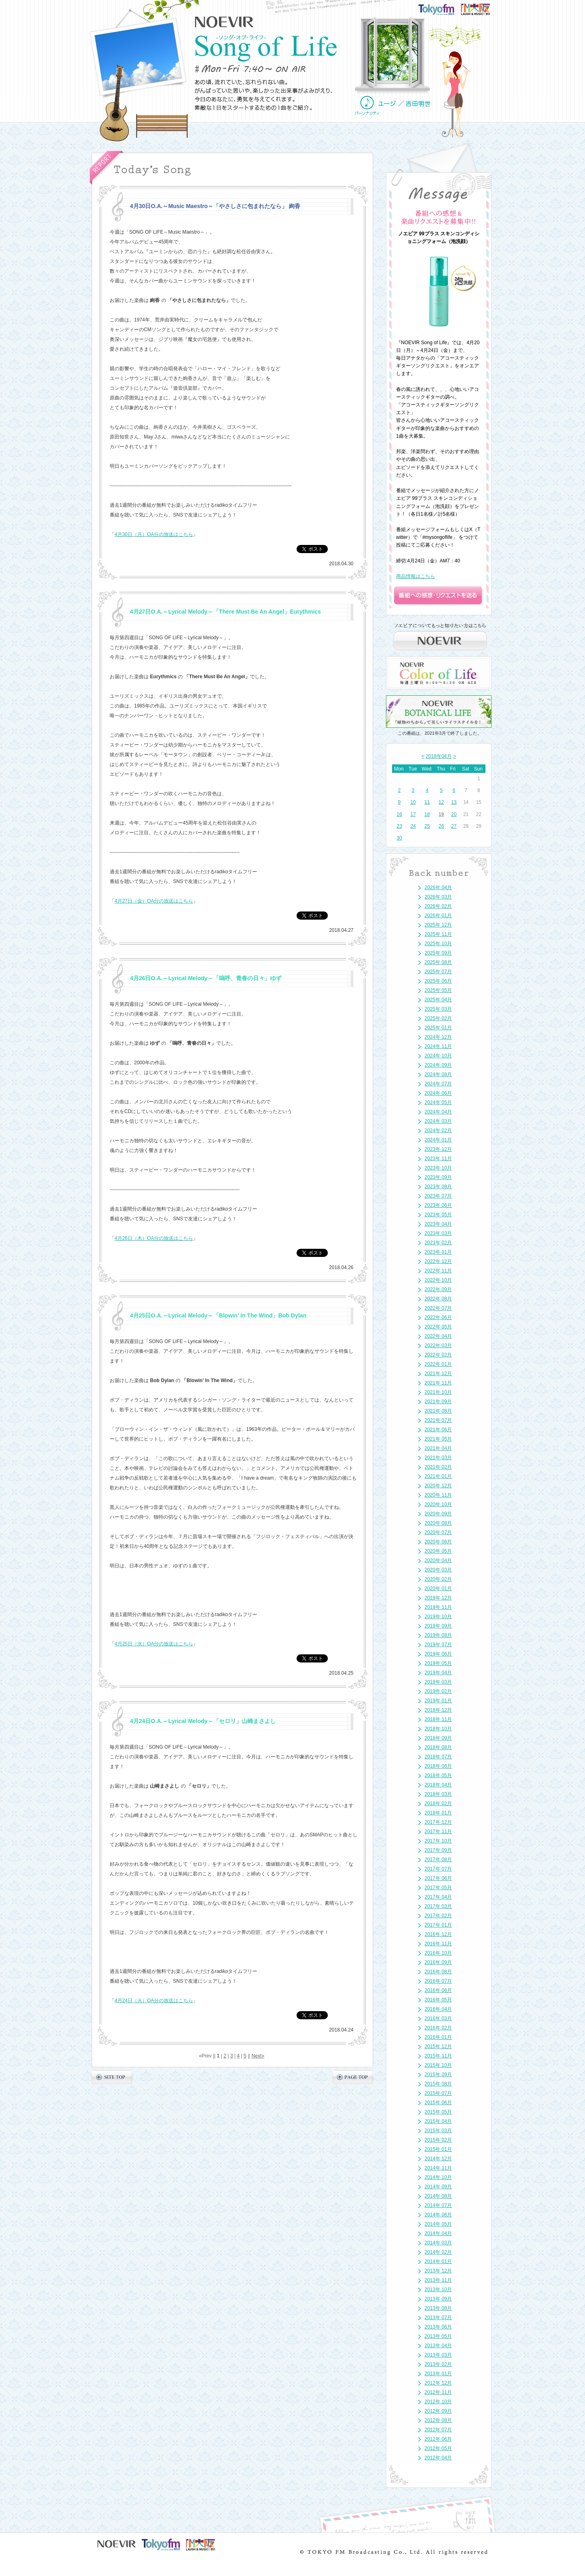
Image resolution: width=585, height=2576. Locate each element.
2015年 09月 (438, 2074)
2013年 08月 (438, 2308)
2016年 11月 (438, 1944)
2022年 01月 (438, 1364)
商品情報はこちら (415, 576)
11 (427, 802)
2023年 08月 (438, 1186)
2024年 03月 (438, 1121)
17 (413, 814)
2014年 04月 (438, 2233)
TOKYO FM (441, 8)
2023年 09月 (438, 1177)
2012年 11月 (438, 2392)
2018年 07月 (438, 1757)
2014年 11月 (438, 2168)
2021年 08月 (438, 1411)
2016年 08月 (438, 1972)
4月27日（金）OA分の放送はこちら (154, 901)
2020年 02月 (438, 1579)
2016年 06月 (438, 1990)
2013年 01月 (438, 2373)
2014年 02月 (438, 2252)
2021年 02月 (438, 1467)
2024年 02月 (438, 1130)
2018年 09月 (438, 1738)
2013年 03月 (438, 2355)
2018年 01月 (438, 1813)
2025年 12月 (438, 925)
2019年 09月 (438, 1626)
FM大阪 (483, 6)
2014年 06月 (438, 2215)
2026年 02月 (438, 906)
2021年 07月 (438, 1420)
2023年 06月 (438, 1205)
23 (399, 826)
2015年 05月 (438, 2112)
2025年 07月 (438, 971)
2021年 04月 (438, 1448)
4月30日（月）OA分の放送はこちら (154, 534)
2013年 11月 (438, 2280)
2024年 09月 (438, 1065)
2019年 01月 (438, 1701)
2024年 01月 (438, 1140)
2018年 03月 (438, 1794)
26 (441, 826)
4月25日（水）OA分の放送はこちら (154, 1644)
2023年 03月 (438, 1233)
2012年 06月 (438, 2439)
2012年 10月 (438, 2402)
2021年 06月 (438, 1429)
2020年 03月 (438, 1570)
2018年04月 (439, 756)
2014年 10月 (438, 2177)
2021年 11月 (438, 1383)
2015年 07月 (438, 2093)
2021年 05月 (438, 1439)
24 (413, 826)
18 (427, 814)
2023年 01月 (438, 1252)
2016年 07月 (438, 1981)
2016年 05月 (438, 2000)
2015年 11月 (438, 2056)
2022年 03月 (438, 1345)
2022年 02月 (438, 1355)
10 (413, 802)
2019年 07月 (438, 1644)
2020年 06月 (438, 1542)
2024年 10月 (438, 1056)
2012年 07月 (438, 2430)
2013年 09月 (438, 2299)
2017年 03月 (438, 1906)
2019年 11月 (438, 1607)
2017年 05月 (438, 1887)
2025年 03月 (438, 1009)
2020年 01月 (438, 1588)
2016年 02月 (438, 2028)
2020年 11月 (438, 1495)
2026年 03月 (438, 897)
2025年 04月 (438, 1000)
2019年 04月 (438, 1672)
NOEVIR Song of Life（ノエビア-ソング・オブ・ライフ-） (266, 48)
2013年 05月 (438, 2336)
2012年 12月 (438, 2383)
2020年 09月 (438, 1514)
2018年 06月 (438, 1766)
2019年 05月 (438, 1663)
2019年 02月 (438, 1691)
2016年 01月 (438, 2037)
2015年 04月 (438, 2121)
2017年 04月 (438, 1897)
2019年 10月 (438, 1616)
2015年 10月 (438, 2065)
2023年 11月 (438, 1158)
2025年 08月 (438, 962)
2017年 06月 (438, 1878)
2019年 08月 (438, 1635)
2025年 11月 (438, 934)
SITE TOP (111, 2077)
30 (399, 838)
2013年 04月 (438, 2345)
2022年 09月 (438, 1289)
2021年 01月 (438, 1476)
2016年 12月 (438, 1934)
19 (441, 814)
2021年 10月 (438, 1392)
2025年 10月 (438, 943)
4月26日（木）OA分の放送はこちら (154, 1238)
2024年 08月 (438, 1074)
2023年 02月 (438, 1243)
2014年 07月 (438, 2205)
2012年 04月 (438, 2458)
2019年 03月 (438, 1682)
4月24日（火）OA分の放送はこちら (154, 2000)
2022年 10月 (438, 1280)
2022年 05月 (438, 1327)
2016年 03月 (438, 2018)
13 (454, 802)
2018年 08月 (438, 1747)
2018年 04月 (438, 1785)
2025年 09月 (438, 953)
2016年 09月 (438, 1962)
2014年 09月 (438, 2187)
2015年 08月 (438, 2084)
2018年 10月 (438, 1729)
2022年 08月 (438, 1299)
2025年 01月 (438, 1028)
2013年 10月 (438, 2289)
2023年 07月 (438, 1196)
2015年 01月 (438, 2149)
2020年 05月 (438, 1551)
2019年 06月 (438, 1654)
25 (427, 826)
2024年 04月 (438, 1112)
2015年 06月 (438, 2102)
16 (399, 814)
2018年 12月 (438, 1710)
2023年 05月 (438, 1214)
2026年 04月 (438, 887)
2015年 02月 (438, 2140)
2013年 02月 (438, 2364)
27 (454, 826)
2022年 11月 (438, 1271)
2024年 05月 (438, 1102)
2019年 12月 (438, 1598)
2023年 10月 (438, 1168)
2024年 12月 (438, 1037)
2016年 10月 (438, 1953)
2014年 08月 (438, 2196)
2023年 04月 (438, 1224)
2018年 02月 (438, 1803)
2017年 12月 (438, 1822)
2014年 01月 (438, 2261)
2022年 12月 (438, 1261)
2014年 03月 (438, 2243)
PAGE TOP (352, 2077)
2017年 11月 (438, 1831)
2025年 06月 (438, 981)
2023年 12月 (438, 1149)
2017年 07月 (438, 1869)
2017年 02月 (438, 1915)
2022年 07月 (438, 1308)
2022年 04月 (438, 1336)
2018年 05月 (438, 1775)
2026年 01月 (438, 915)
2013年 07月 (438, 2317)
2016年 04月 (438, 2009)
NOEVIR (224, 22)
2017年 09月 (438, 1850)
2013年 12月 (438, 2271)
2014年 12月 (438, 2158)
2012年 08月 (438, 2420)
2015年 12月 (438, 2046)
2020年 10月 (438, 1504)
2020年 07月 (438, 1532)
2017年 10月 (438, 1841)
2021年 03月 (438, 1458)
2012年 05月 (438, 2448)
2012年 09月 (438, 2411)
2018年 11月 (438, 1719)
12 (441, 802)
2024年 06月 (438, 1093)
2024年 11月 (438, 1046)
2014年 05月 (438, 2224)
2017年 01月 (438, 1925)
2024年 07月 (438, 1084)
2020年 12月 (438, 1486)
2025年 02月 (438, 1018)
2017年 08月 (438, 1859)
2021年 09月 (438, 1401)
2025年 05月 (438, 990)
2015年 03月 (438, 2130)
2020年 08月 (438, 1523)
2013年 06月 (438, 2327)
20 (454, 814)
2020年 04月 (438, 1560)
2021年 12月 (438, 1373)
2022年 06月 (438, 1317)
